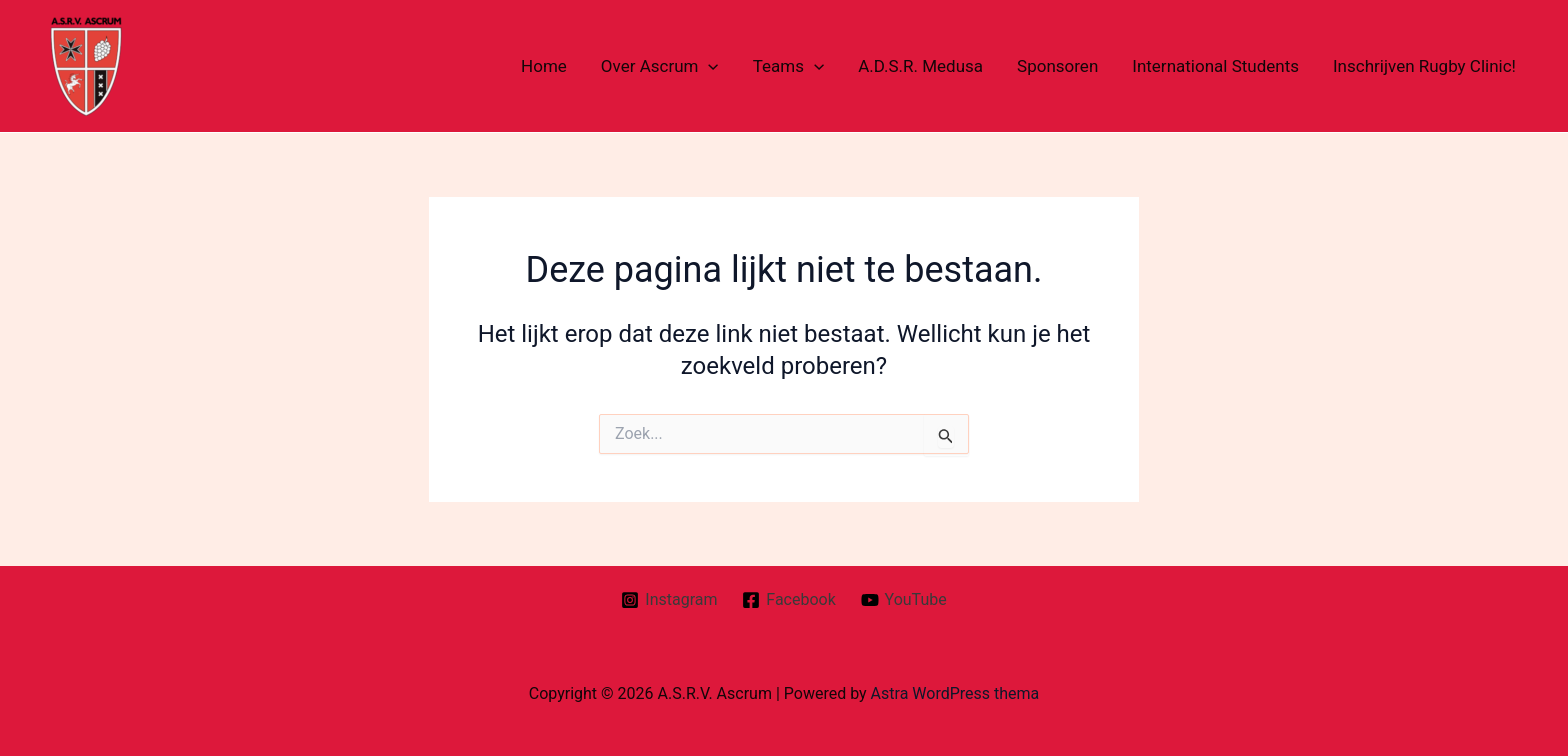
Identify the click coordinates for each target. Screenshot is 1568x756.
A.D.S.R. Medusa (920, 66)
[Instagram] (669, 600)
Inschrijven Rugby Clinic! (1424, 66)
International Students (1215, 66)
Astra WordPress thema (955, 693)
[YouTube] (903, 600)
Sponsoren (1057, 66)
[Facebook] (789, 600)
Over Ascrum (660, 66)
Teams (788, 66)
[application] (708, 66)
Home (544, 66)
